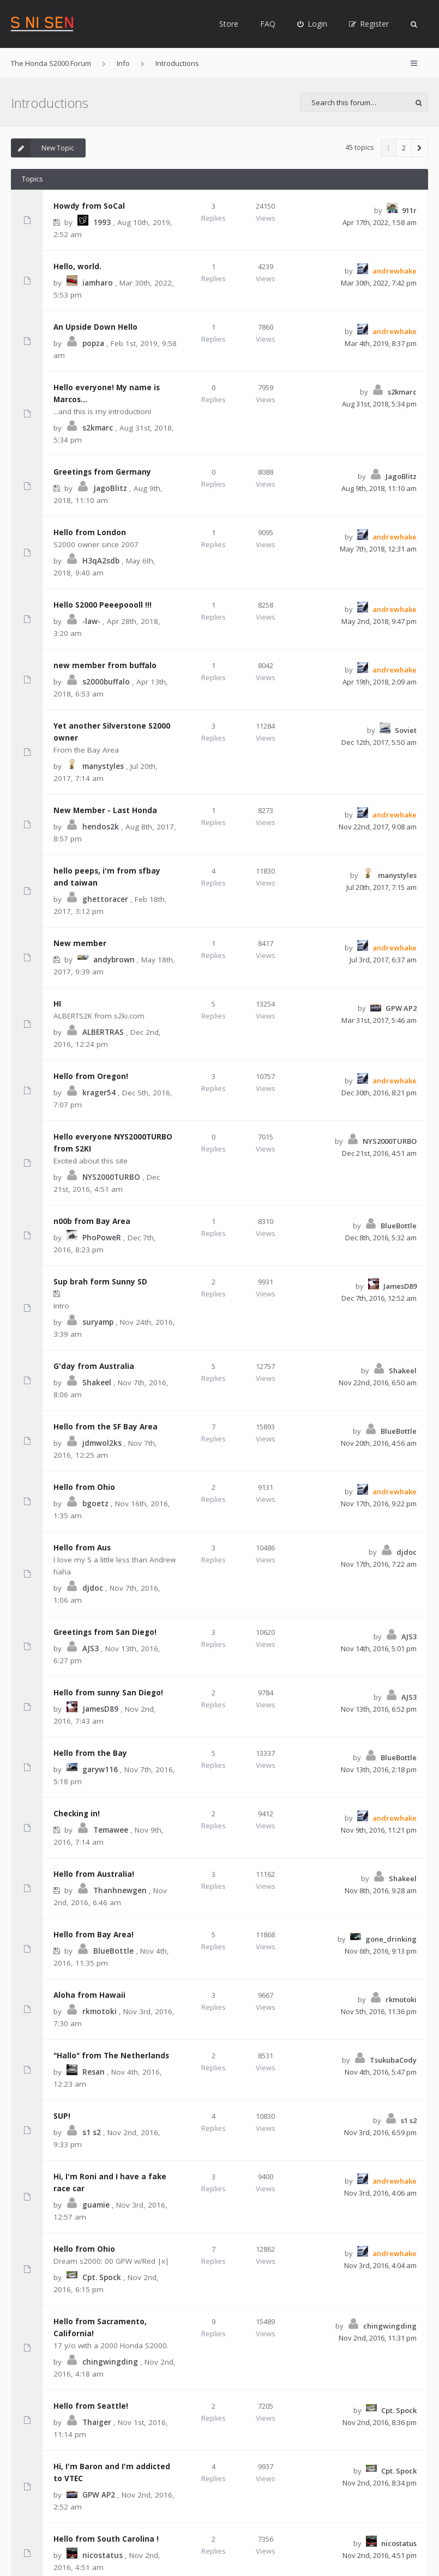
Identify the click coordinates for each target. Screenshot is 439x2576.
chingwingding (110, 2362)
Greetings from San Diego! (105, 1632)
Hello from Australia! (93, 1874)
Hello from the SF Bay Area (105, 1427)
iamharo (97, 283)
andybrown (114, 960)
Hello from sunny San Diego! (108, 1693)
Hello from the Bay (90, 1753)
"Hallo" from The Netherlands (111, 2055)
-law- (91, 621)
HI (57, 1004)
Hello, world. (77, 266)
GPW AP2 (401, 1008)
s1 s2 (91, 2132)
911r (409, 210)
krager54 (99, 1093)
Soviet (406, 730)
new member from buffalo (105, 665)
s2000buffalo (106, 682)
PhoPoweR (101, 1237)
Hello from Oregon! (90, 1076)
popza (93, 343)
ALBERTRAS (103, 1032)
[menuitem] (312, 24)
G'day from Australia (93, 1366)
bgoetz (95, 1503)
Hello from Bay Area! (93, 1934)
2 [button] (404, 148)
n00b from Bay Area (91, 1221)
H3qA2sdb (100, 561)
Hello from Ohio (84, 1487)
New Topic (42, 148)
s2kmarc (97, 428)
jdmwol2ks (102, 1443)
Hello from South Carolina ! (106, 2539)
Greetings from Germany (102, 472)
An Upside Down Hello (95, 327)
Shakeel (96, 1382)
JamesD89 (400, 1286)
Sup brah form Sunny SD (100, 1282)
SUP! (61, 2116)
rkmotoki (99, 2011)
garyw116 (100, 1769)
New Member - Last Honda (105, 810)
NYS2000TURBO (111, 1177)
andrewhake (394, 271)
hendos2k (100, 827)
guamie (96, 2205)
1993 (102, 222)
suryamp (97, 1322)
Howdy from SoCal (89, 206)
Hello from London (89, 532)
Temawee (110, 1830)
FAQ (267, 24)
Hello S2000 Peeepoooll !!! (102, 605)
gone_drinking (391, 1939)
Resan (93, 2072)
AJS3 (90, 1648)
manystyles (103, 766)
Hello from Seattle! (90, 2406)
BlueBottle (399, 1226)
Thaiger (96, 2422)
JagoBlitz (110, 488)
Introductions (49, 103)
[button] (420, 148)
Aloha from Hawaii (89, 1995)
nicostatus (102, 2555)
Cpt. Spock (101, 2277)
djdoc (92, 1588)
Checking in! (76, 1814)
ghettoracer (105, 899)
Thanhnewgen (120, 1890)
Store (228, 24)
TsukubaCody (393, 2060)
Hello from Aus (82, 1548)
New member (79, 943)
